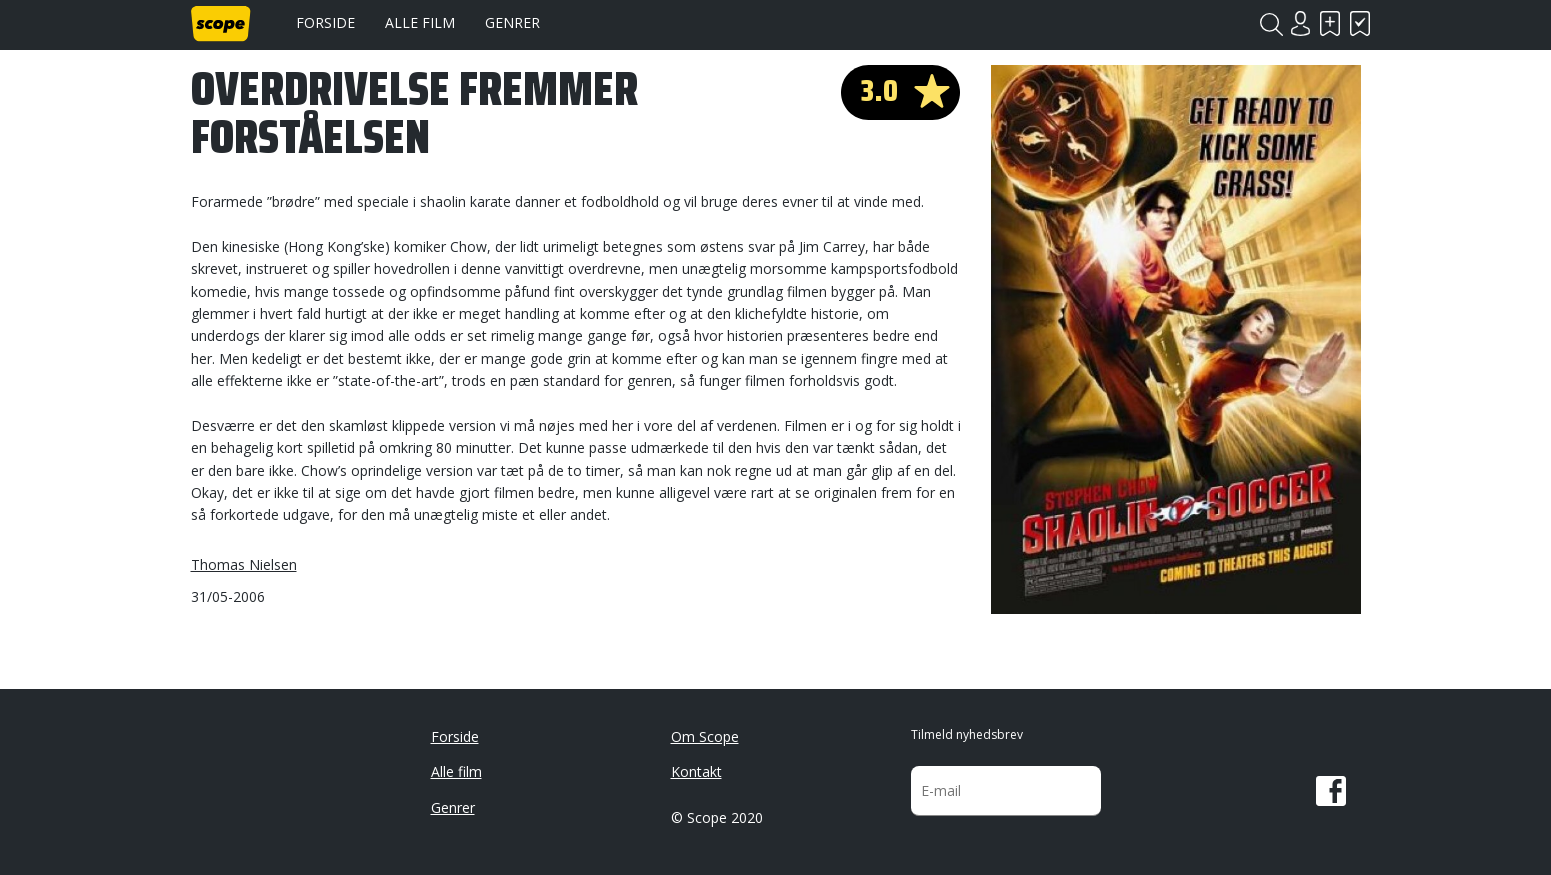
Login (1301, 23)
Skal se (1331, 23)
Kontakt (696, 771)
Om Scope (705, 736)
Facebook (1331, 791)
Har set (1361, 23)
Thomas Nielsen (244, 564)
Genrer (512, 22)
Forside (325, 22)
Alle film (420, 22)
